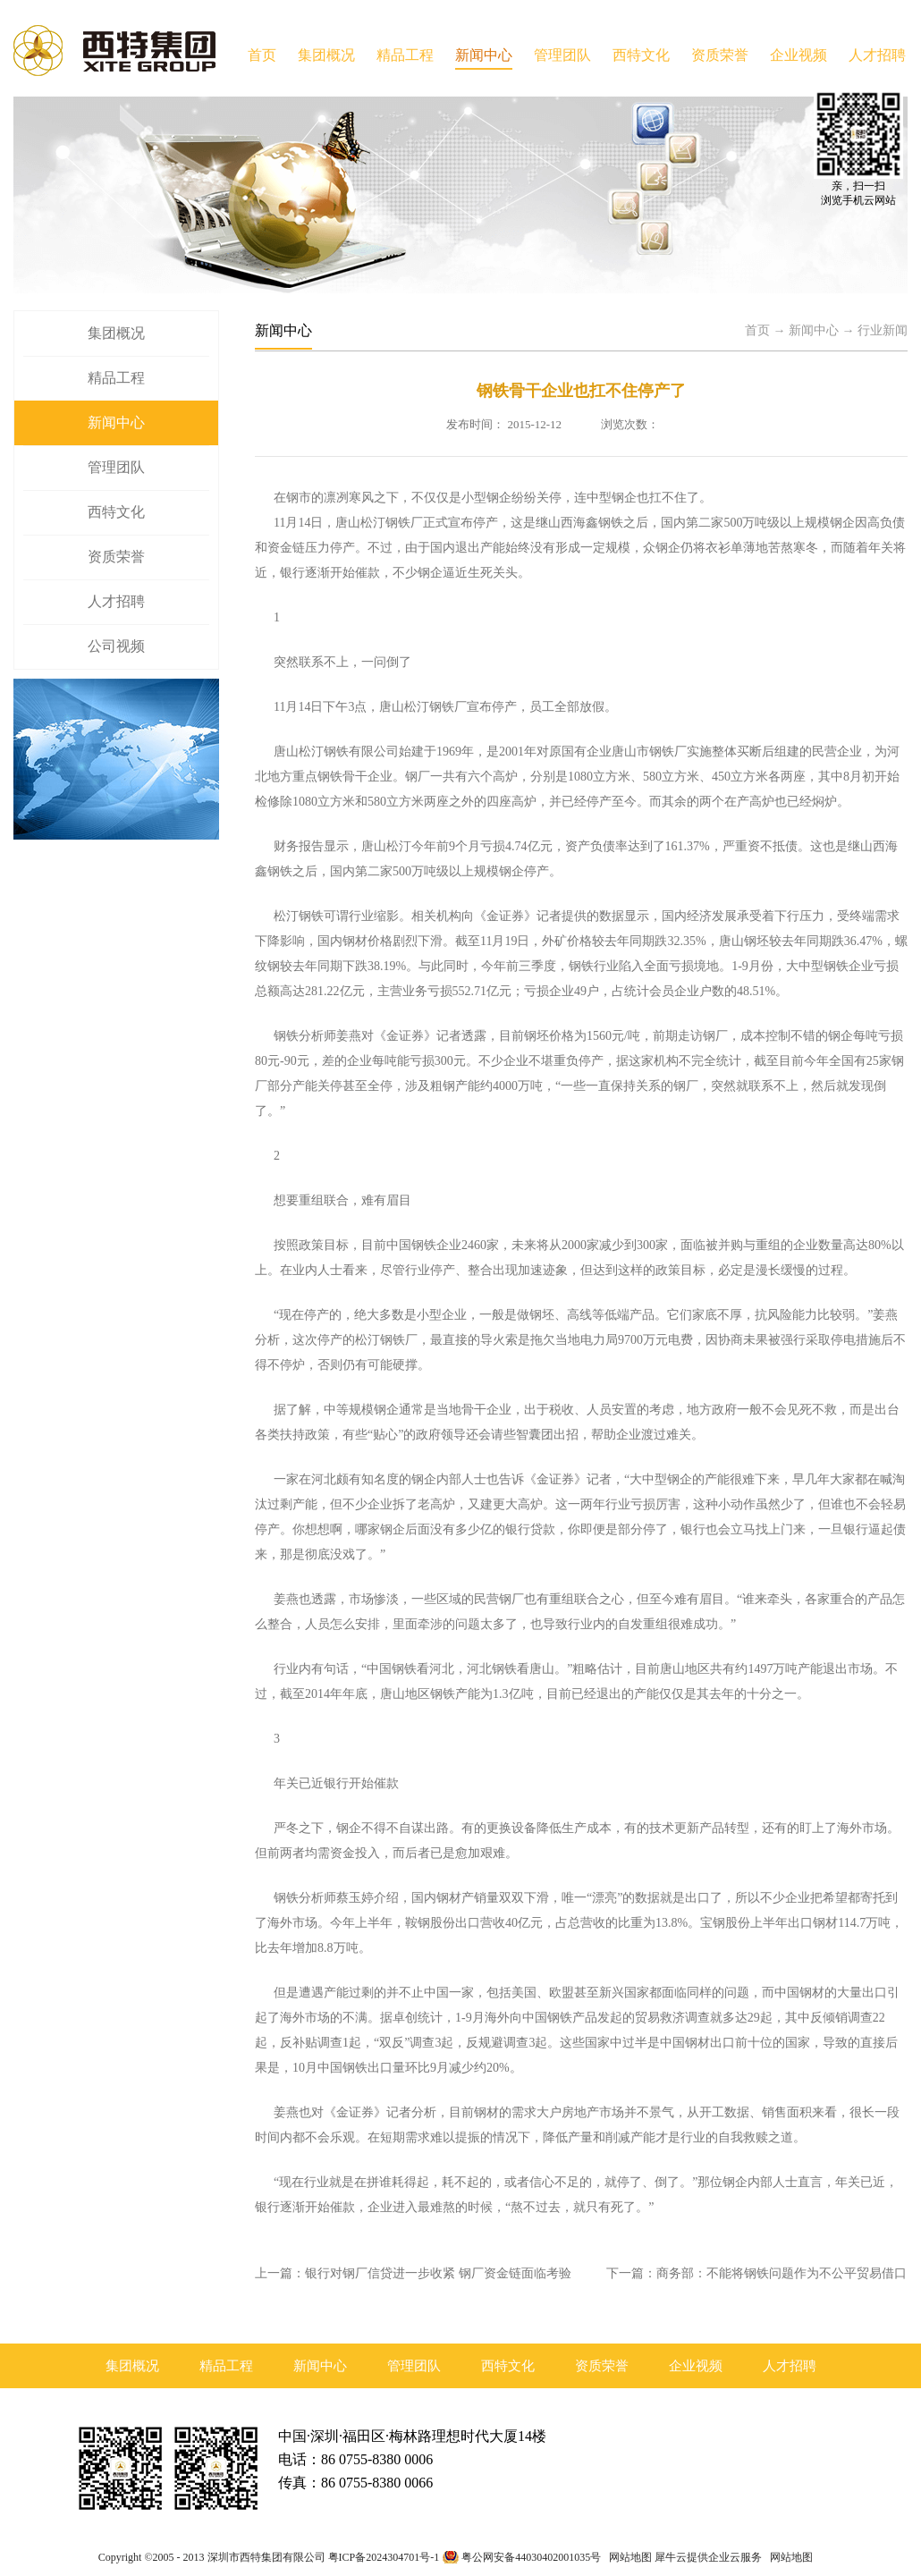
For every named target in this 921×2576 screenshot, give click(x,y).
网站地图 (628, 2557)
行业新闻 (883, 330)
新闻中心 (814, 330)
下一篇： (756, 2273)
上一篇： (413, 2273)
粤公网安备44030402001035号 (531, 2557)
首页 (262, 55)
